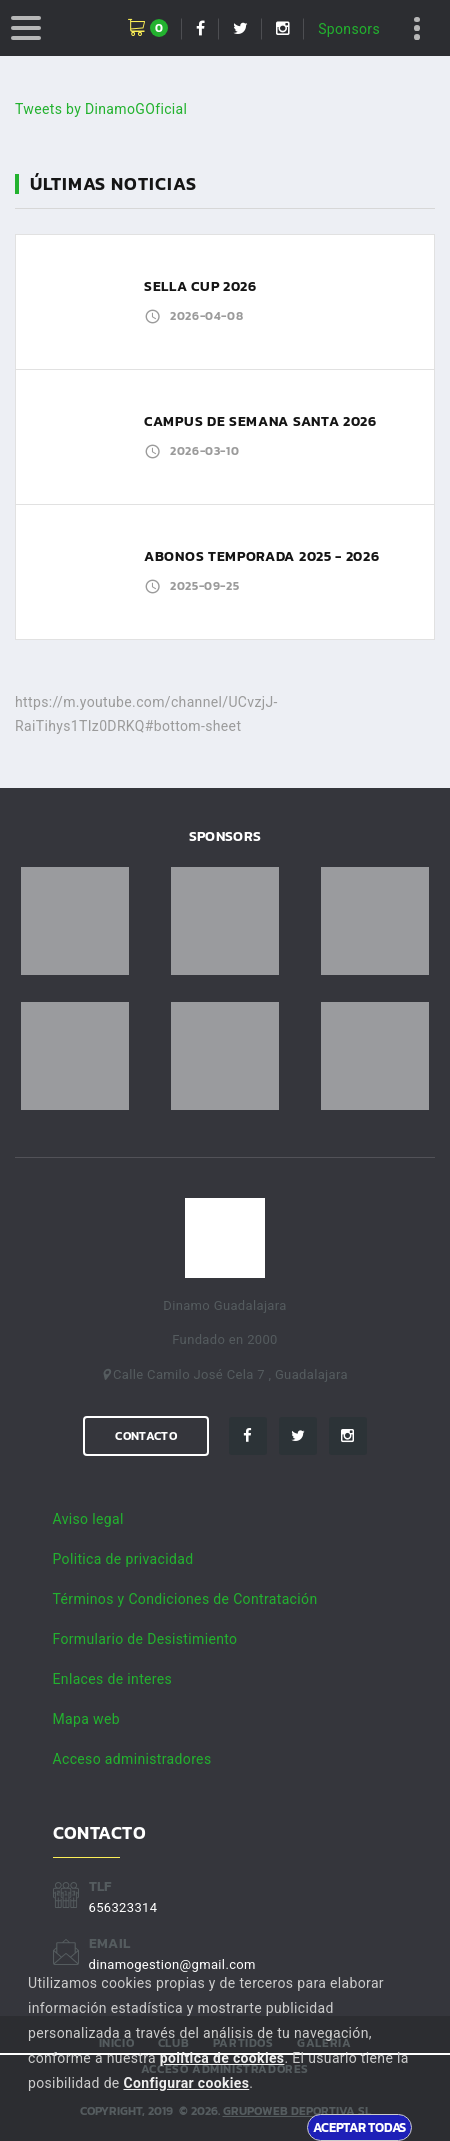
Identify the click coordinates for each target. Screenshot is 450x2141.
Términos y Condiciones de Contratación (185, 1599)
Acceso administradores (132, 1759)
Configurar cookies (186, 2083)
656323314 (123, 1907)
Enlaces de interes (113, 1679)
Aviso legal (88, 1519)
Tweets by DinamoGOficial (101, 109)
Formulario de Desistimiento (145, 1639)
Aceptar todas (359, 2127)
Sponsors (349, 29)
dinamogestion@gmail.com (172, 1964)
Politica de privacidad (123, 1559)
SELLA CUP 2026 (200, 286)
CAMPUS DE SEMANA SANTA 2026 (260, 421)
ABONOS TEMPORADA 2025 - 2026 (262, 556)
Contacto (145, 1436)
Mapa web (86, 1719)
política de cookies (222, 2058)
